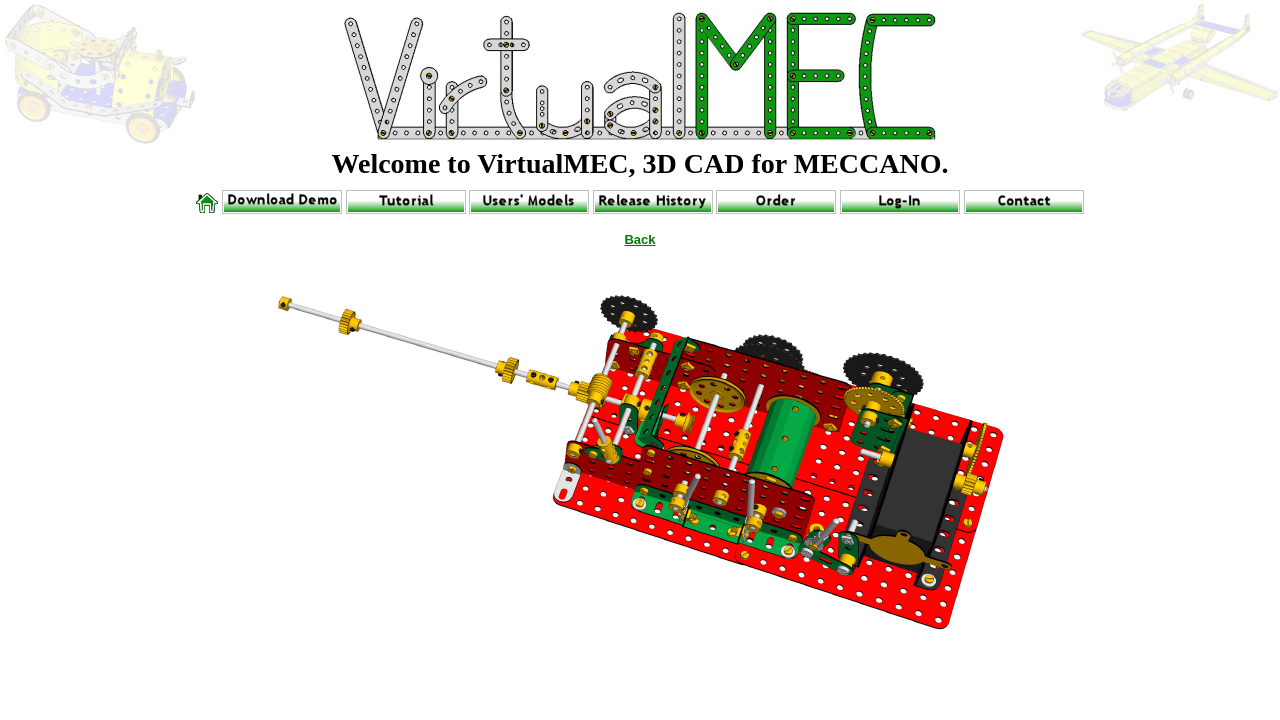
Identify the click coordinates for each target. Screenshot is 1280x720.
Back (639, 239)
